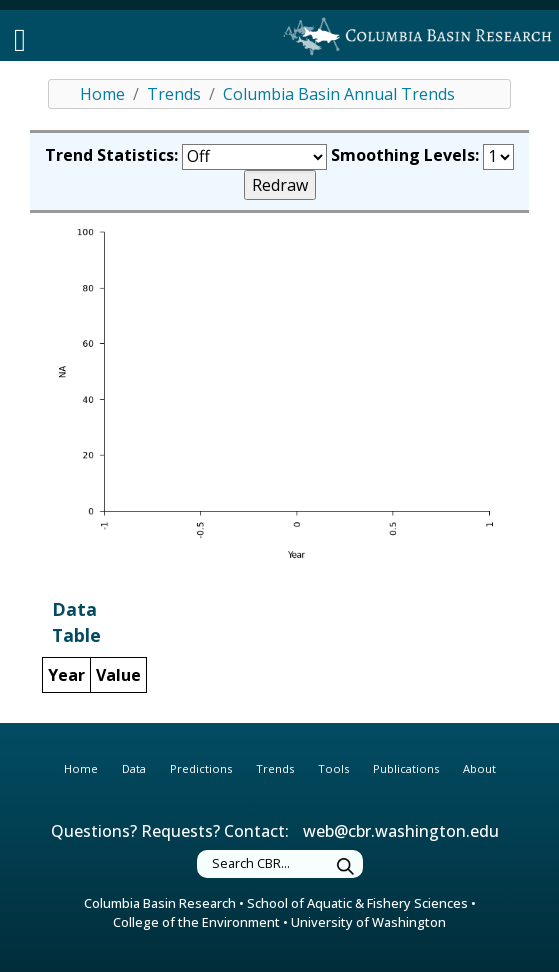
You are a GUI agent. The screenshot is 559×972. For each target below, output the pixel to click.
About (479, 768)
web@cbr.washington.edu (401, 831)
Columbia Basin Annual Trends (339, 94)
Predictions (201, 768)
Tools (333, 768)
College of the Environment (196, 922)
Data (134, 768)
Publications (406, 768)
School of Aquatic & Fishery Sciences (357, 903)
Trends (174, 94)
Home (102, 94)
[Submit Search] (346, 866)
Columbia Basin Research (160, 903)
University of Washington (368, 922)
